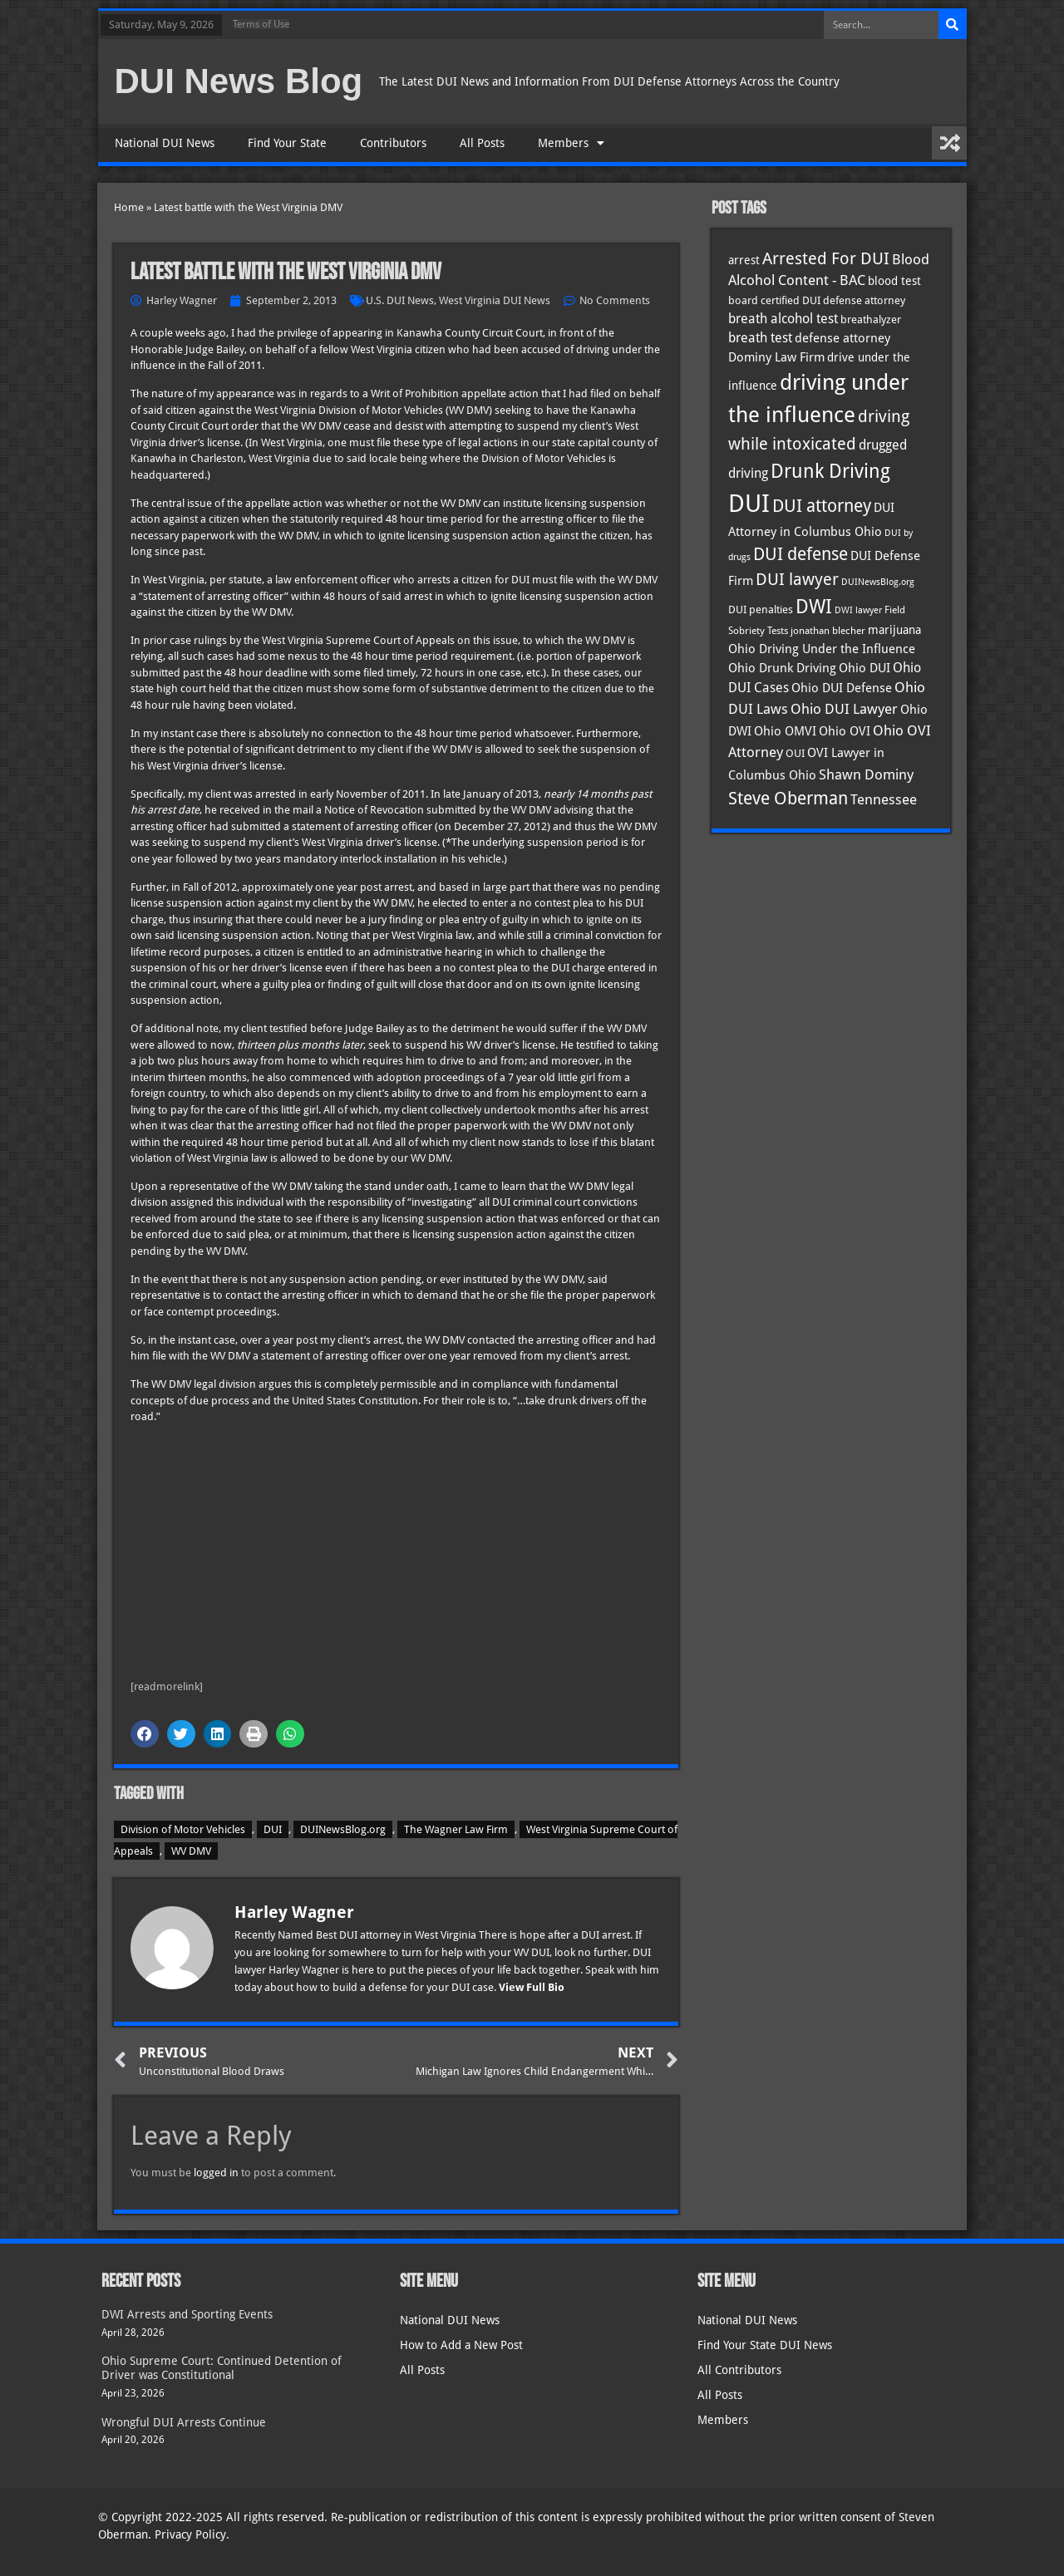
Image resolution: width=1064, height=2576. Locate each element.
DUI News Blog (239, 81)
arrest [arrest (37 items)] (744, 260)
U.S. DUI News (400, 300)
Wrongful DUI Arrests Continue (183, 2422)
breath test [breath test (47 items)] (760, 338)
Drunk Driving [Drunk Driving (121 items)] (830, 471)
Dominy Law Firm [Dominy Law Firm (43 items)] (776, 357)
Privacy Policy (190, 2534)
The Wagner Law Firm (456, 1829)
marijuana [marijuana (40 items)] (894, 630)
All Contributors (739, 2370)
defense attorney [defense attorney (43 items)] (842, 338)
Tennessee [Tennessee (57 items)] (883, 799)
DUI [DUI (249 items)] (749, 503)
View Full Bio (531, 1987)
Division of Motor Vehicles (183, 1829)
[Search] (952, 25)
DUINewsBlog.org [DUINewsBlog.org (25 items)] (877, 582)
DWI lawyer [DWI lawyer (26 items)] (858, 610)
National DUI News (164, 143)
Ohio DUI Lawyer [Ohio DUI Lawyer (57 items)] (844, 709)
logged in (216, 2172)
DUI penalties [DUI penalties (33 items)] (760, 609)
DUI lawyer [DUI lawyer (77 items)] (797, 579)
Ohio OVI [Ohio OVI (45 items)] (844, 731)
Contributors (393, 143)
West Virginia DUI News (494, 300)
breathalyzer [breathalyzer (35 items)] (870, 319)
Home (129, 207)
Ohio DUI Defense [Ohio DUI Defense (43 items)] (841, 688)
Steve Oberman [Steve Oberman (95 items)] (788, 798)
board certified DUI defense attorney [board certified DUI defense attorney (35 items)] (816, 300)
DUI (273, 1829)
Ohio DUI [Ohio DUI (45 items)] (864, 668)
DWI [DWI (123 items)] (814, 606)
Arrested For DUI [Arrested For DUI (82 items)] (825, 258)
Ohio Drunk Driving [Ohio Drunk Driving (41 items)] (782, 668)
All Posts (482, 143)
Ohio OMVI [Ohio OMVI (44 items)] (785, 731)
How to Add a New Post (461, 2345)
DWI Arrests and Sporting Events (187, 2314)
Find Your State (287, 143)
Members (571, 143)
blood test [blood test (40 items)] (894, 281)
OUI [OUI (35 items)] (795, 753)
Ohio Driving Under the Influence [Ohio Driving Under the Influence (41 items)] (821, 649)
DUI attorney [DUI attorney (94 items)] (821, 505)
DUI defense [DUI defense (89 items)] (800, 554)
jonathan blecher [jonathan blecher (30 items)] (828, 631)
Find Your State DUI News (764, 2345)
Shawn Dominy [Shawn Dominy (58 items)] (866, 774)
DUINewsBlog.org (343, 1829)
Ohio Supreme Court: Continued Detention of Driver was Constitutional (221, 2368)
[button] (145, 1734)
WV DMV (191, 1851)
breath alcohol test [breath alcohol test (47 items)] (783, 319)
